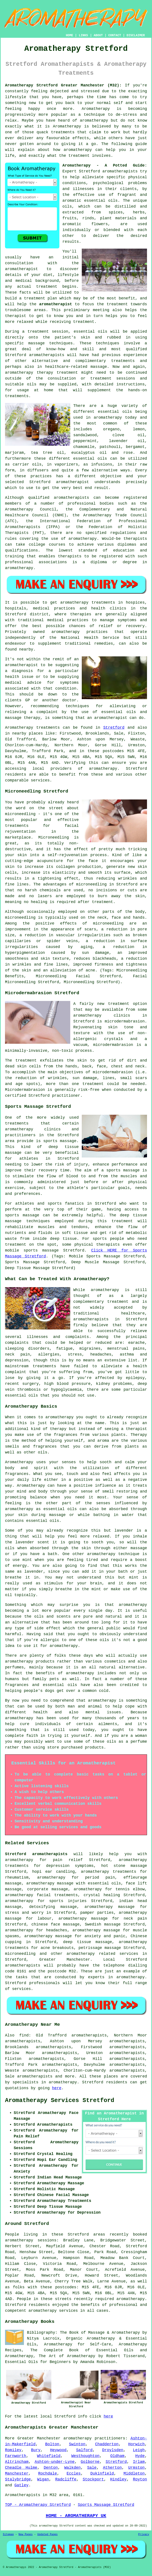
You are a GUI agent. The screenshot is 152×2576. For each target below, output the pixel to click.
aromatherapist (55, 304)
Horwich (136, 2444)
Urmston (136, 2467)
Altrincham (16, 2462)
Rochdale (47, 2473)
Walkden (72, 2467)
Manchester (16, 2473)
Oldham (117, 2456)
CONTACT (114, 35)
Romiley (13, 2450)
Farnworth (15, 2456)
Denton (51, 2467)
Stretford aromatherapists (36, 1854)
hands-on (137, 390)
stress (75, 1354)
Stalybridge (18, 2479)
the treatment (112, 304)
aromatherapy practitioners (94, 2438)
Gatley (21, 2485)
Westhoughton (85, 2456)
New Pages (25, 2534)
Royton (140, 2479)
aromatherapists (34, 2076)
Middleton (134, 2473)
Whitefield (48, 2456)
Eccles (74, 2473)
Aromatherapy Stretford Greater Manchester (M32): (63, 85)
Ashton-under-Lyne (55, 2462)
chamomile (83, 447)
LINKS (83, 35)
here (56, 2088)
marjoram (14, 453)
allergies (48, 1354)
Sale (92, 2467)
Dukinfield (102, 2473)
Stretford (113, 727)
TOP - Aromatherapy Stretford (38, 2505)
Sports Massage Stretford (106, 2505)
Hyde (140, 2456)
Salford (84, 2450)
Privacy (143, 2534)
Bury (35, 2450)
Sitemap (8, 2534)
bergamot (135, 447)
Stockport (93, 2479)
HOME (69, 35)
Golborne (90, 2462)
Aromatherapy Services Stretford (59, 2100)
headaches (100, 1354)
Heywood (58, 2450)
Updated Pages (47, 2534)
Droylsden (112, 2450)
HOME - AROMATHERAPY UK (76, 2515)
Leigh (139, 2450)
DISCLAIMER (136, 35)
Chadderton (107, 2444)
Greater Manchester (64, 1959)
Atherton (112, 2467)
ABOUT (98, 35)
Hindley (118, 2479)
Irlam (139, 2462)
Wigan (43, 2479)
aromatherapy (94, 120)
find (24, 2035)
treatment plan (40, 298)
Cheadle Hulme (21, 2467)
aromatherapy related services (102, 1954)
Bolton (52, 2444)
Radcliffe (65, 2479)
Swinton (77, 2444)
